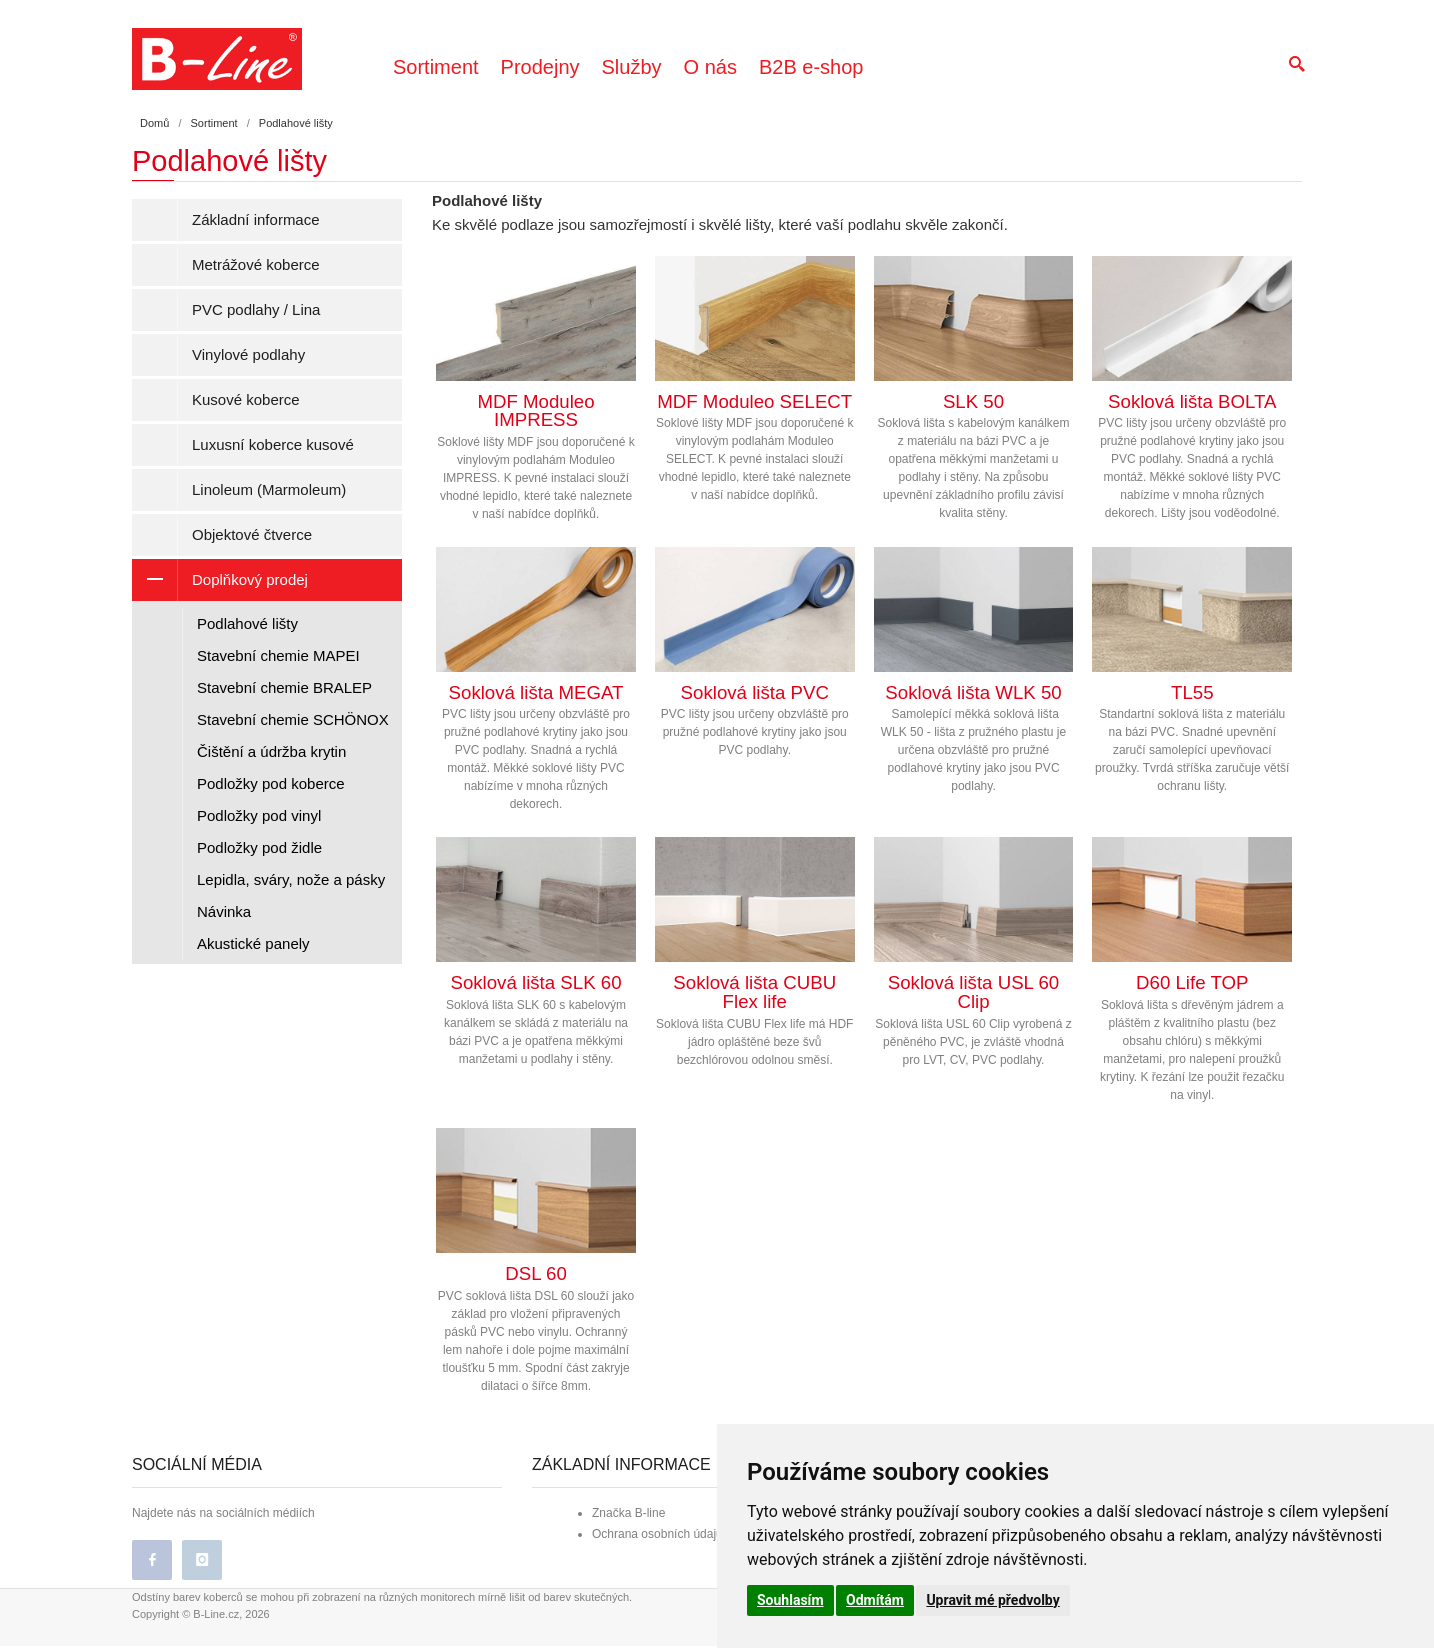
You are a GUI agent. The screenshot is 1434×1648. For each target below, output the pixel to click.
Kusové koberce (246, 399)
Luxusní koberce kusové (273, 444)
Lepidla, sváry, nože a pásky (291, 879)
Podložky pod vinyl (259, 815)
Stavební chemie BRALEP (284, 687)
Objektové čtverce (252, 534)
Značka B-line (628, 1515)
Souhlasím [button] (790, 1600)
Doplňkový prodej (220, 580)
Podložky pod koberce (271, 783)
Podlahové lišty (247, 623)
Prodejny (540, 67)
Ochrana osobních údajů (657, 1536)
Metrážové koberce (256, 264)
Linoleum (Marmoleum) (269, 489)
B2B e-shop (811, 67)
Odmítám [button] (875, 1600)
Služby (632, 67)
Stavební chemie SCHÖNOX (293, 719)
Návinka (224, 911)
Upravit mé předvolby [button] (992, 1600)
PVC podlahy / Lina (256, 309)
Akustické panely (253, 943)
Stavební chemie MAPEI (278, 655)
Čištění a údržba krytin (271, 751)
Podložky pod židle (259, 847)
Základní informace (256, 219)
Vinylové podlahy (248, 354)
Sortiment (436, 67)
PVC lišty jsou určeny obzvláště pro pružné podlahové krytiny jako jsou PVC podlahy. (755, 653)
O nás (710, 67)
